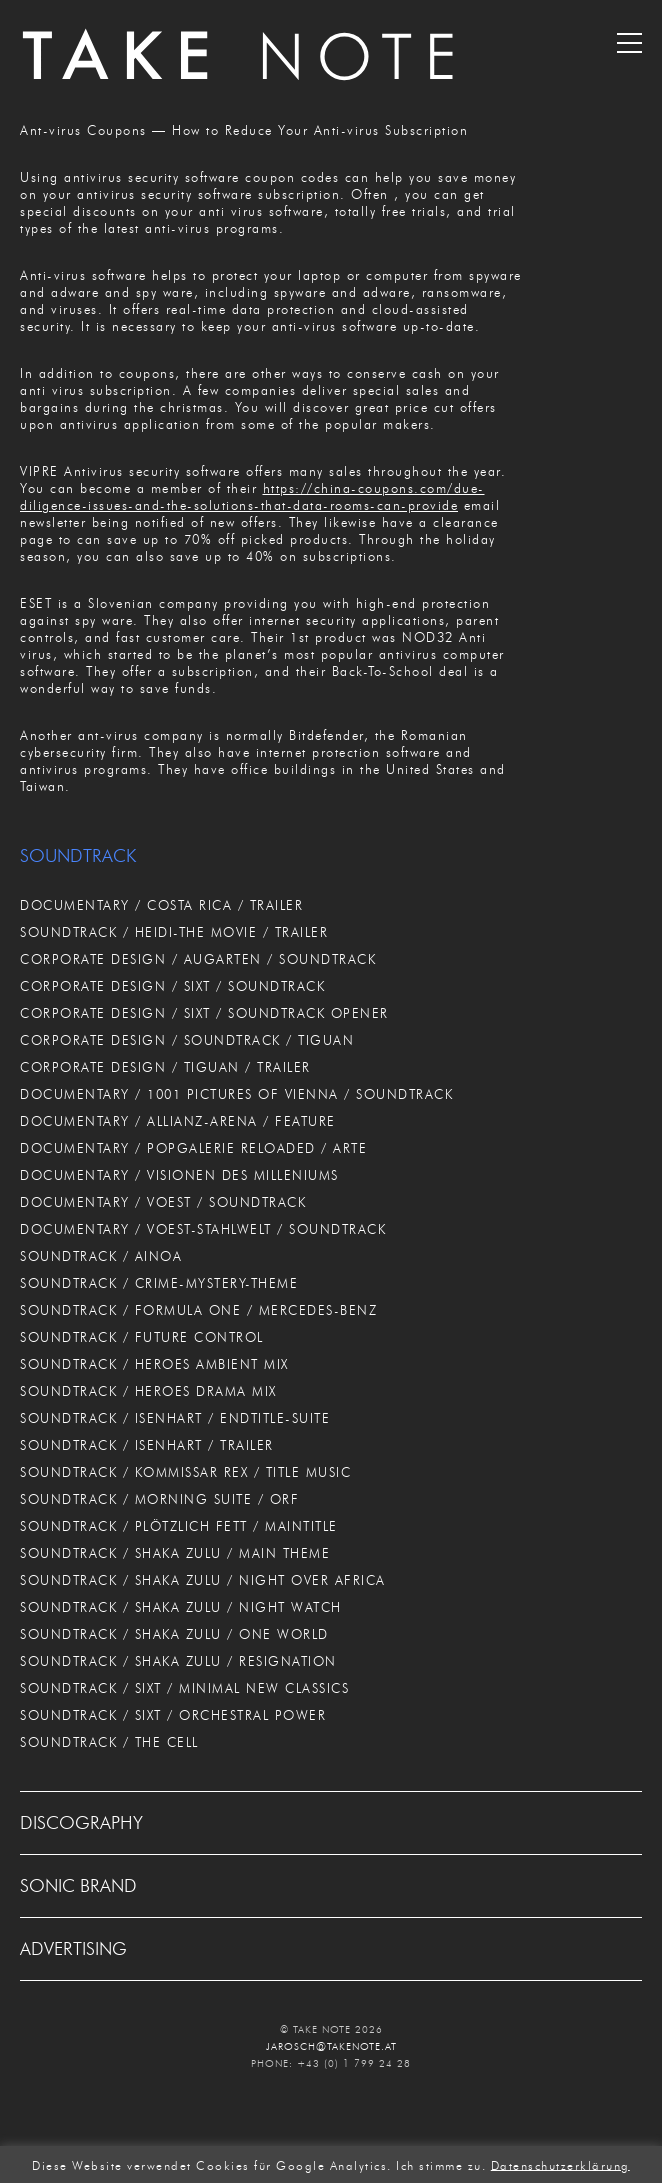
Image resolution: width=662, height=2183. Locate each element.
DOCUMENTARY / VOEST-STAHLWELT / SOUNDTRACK (203, 1229)
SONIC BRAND (78, 1886)
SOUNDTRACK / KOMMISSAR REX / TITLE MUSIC (185, 1472)
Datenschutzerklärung (560, 2164)
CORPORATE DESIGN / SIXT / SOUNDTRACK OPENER (204, 1013)
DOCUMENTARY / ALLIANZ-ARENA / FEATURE (178, 1121)
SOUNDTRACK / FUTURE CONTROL (142, 1337)
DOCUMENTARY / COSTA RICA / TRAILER (161, 905)
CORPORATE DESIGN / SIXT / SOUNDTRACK (172, 986)
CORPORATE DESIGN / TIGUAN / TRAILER (165, 1067)
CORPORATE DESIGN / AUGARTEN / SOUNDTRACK (198, 959)
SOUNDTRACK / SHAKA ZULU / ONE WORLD (174, 1634)
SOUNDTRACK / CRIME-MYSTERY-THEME (159, 1283)
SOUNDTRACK (78, 856)
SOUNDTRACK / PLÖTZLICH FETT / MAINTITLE (179, 1526)
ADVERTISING (73, 1949)
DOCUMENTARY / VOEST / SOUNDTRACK (163, 1202)
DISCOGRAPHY (81, 1823)
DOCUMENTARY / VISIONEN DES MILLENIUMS (179, 1175)
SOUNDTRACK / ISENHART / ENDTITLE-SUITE (175, 1418)
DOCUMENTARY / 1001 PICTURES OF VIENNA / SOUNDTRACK (236, 1094)
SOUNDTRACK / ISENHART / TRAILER (147, 1445)
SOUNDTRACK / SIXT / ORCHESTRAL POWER (173, 1715)
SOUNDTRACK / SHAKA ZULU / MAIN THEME (175, 1553)
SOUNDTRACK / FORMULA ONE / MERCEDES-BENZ (198, 1310)
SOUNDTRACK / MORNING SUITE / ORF (159, 1499)
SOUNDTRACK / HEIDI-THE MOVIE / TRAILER (174, 932)
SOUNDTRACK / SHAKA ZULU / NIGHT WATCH (181, 1607)
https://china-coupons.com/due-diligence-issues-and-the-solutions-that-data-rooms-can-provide (252, 496)
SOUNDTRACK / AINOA (101, 1256)
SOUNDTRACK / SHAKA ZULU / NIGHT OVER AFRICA (203, 1580)
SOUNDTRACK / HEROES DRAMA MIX (148, 1391)
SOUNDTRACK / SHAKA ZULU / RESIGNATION (178, 1661)
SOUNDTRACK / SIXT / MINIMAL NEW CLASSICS (184, 1688)
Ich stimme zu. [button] (441, 2164)
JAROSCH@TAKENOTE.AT (331, 2046)
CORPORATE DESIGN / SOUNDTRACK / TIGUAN (187, 1040)
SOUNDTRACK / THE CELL (109, 1742)
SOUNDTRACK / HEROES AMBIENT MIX (154, 1364)
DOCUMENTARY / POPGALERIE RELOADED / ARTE (193, 1148)
